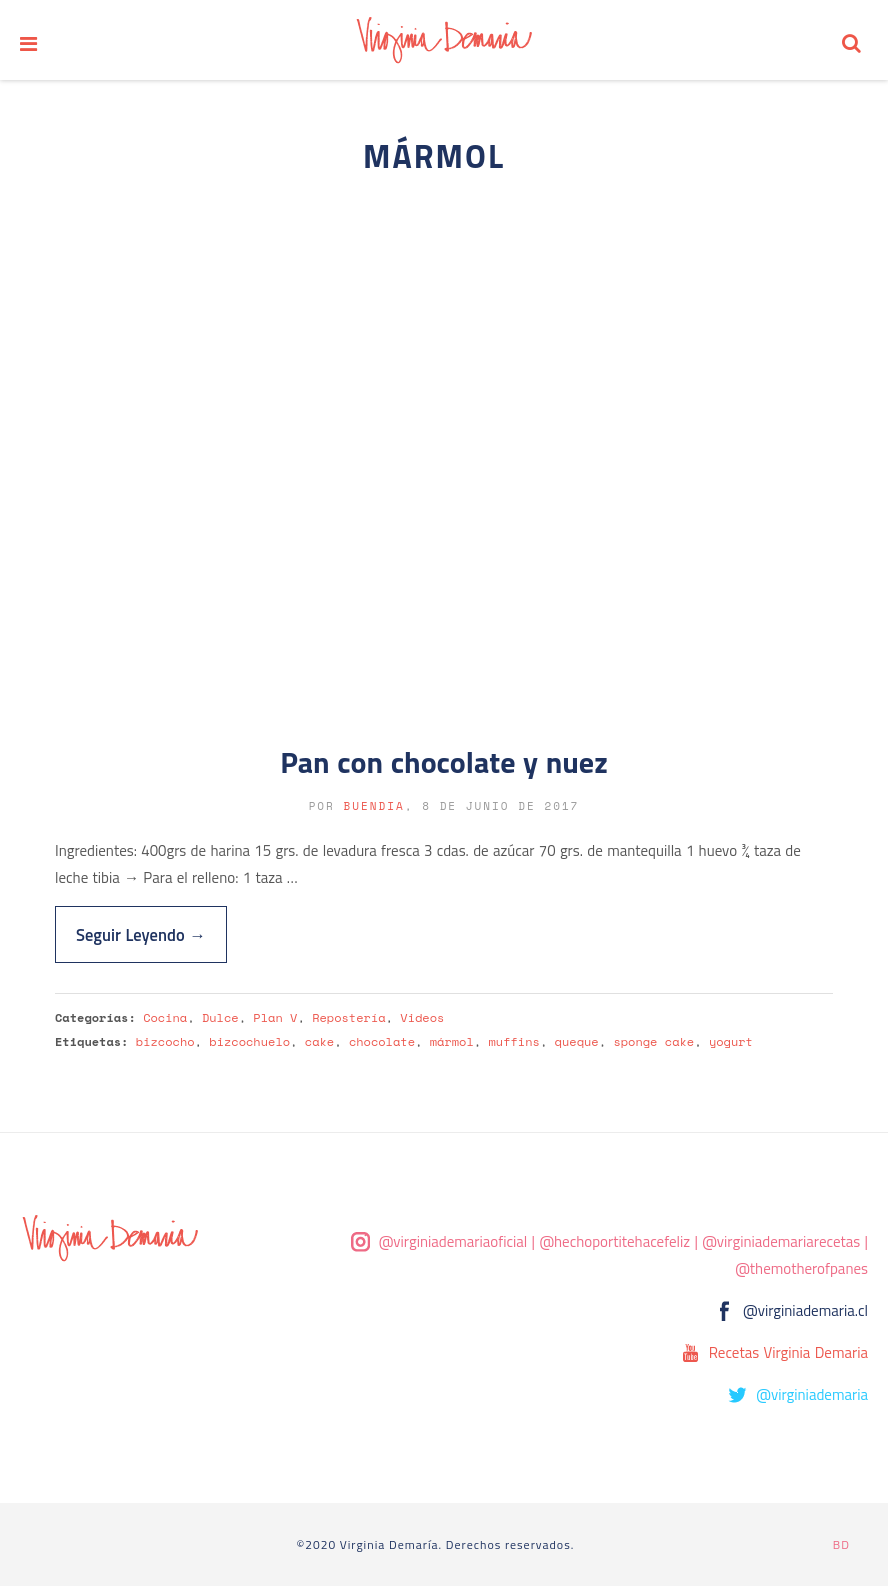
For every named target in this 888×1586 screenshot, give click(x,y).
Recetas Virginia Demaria (788, 1352)
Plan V (275, 1017)
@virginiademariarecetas (781, 1241)
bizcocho (165, 1041)
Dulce (220, 1017)
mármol (452, 1041)
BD (841, 1544)
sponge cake (653, 1041)
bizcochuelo (249, 1041)
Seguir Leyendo (141, 934)
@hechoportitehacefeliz (614, 1241)
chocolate (382, 1041)
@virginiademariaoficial (453, 1241)
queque (577, 1041)
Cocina (165, 1017)
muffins (513, 1041)
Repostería (348, 1017)
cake (319, 1041)
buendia (374, 806)
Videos (422, 1017)
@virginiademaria (812, 1394)
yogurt (731, 1041)
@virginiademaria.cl (805, 1310)
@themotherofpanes (801, 1268)
